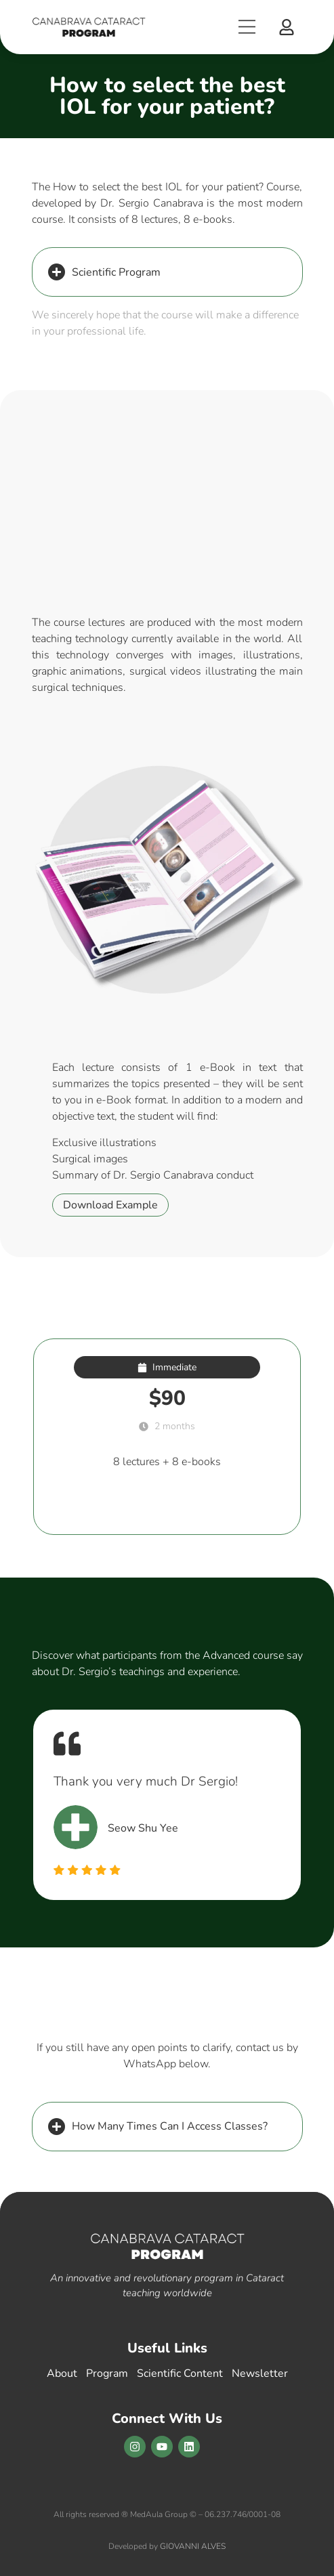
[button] (286, 27)
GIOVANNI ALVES (193, 2546)
